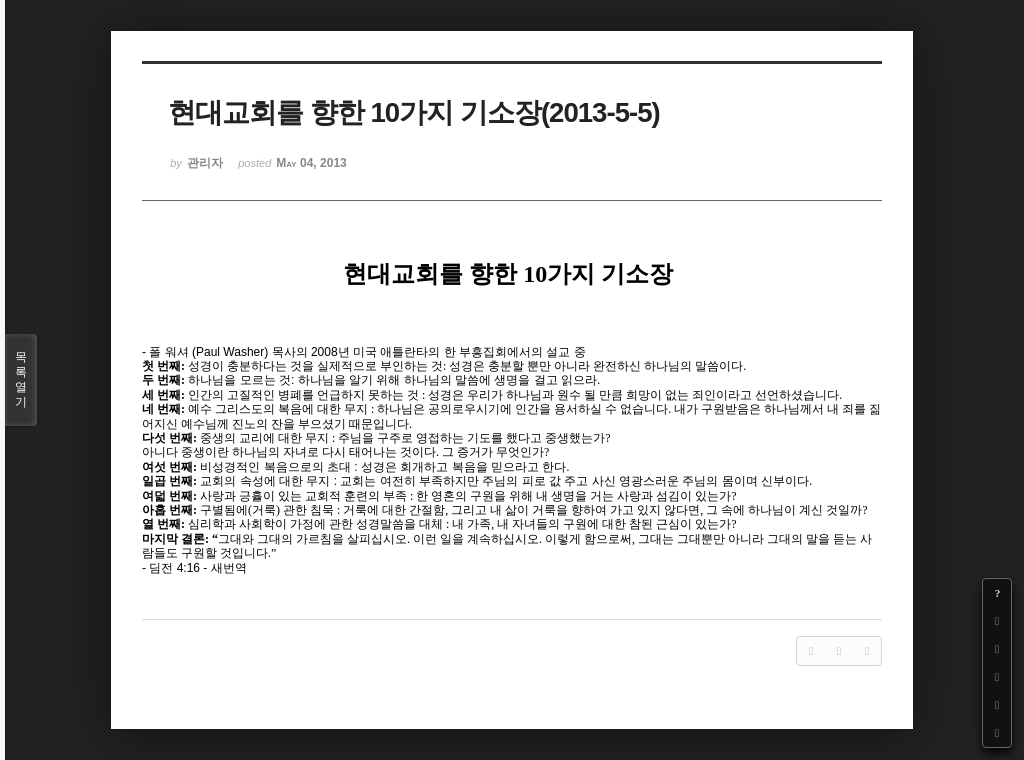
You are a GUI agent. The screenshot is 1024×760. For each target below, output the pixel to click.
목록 (21, 380)
